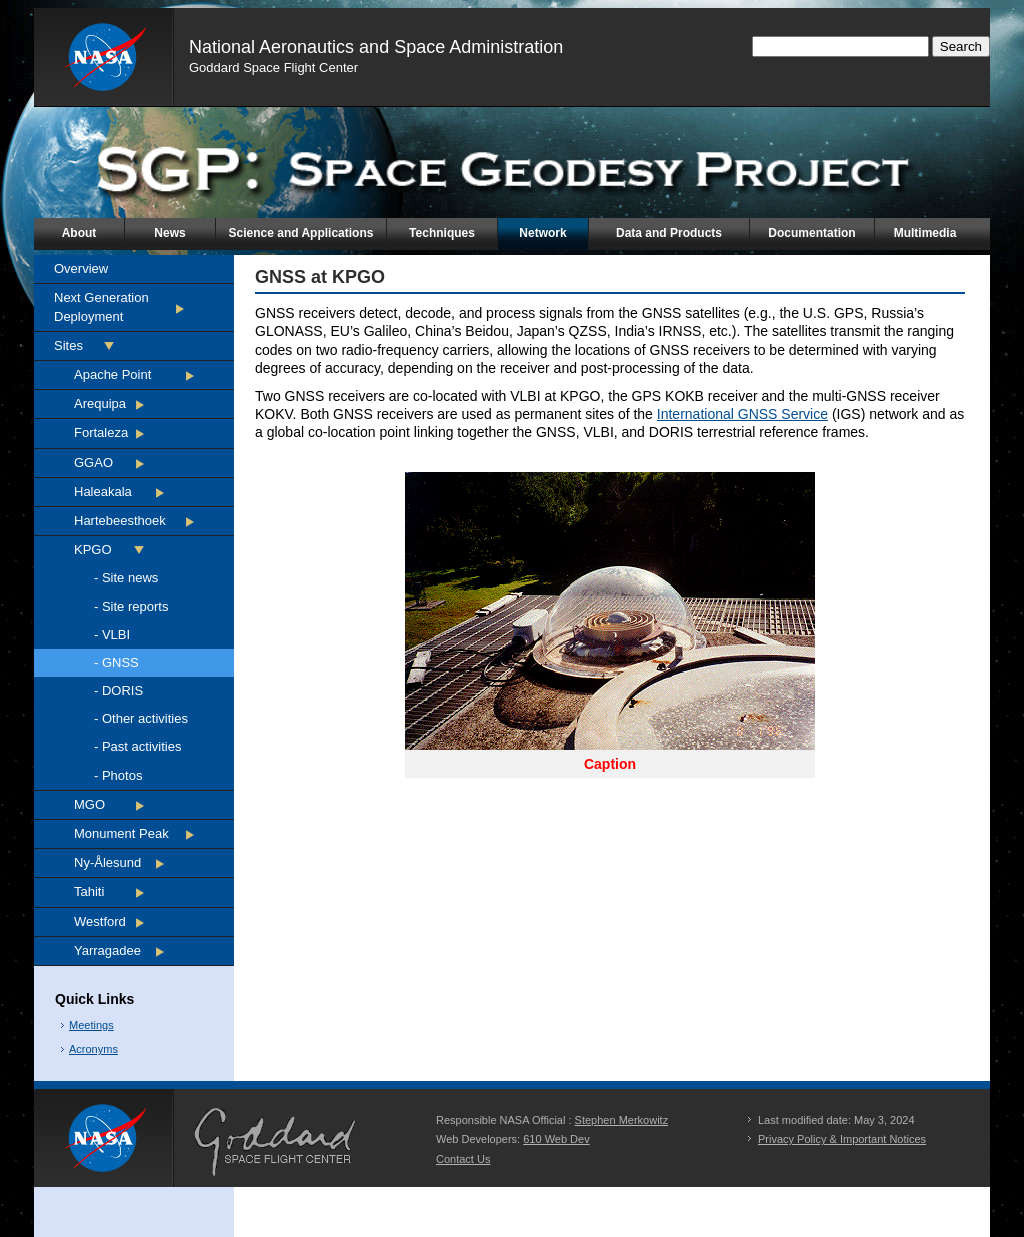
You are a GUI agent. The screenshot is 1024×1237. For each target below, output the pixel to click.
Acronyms (93, 1049)
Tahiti (89, 891)
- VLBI (112, 634)
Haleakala (103, 491)
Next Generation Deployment (101, 306)
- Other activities (141, 718)
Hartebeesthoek (120, 520)
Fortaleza (101, 432)
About (79, 233)
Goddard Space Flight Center (273, 67)
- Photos (118, 775)
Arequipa (100, 403)
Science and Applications (301, 233)
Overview (81, 268)
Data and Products (669, 233)
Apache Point (112, 374)
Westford (100, 921)
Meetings (91, 1025)
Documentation (811, 233)
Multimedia (925, 233)
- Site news (126, 577)
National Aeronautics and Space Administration (376, 47)
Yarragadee (107, 950)
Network (542, 233)
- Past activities (137, 746)
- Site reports (131, 606)
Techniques (442, 233)
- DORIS (118, 690)
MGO (89, 804)
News (169, 233)
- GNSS (116, 662)
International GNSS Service (742, 414)
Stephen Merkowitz (622, 1120)
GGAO (93, 462)
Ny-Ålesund (107, 862)
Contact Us (463, 1159)
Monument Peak (121, 833)
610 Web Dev (556, 1139)
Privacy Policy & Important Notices (842, 1139)
